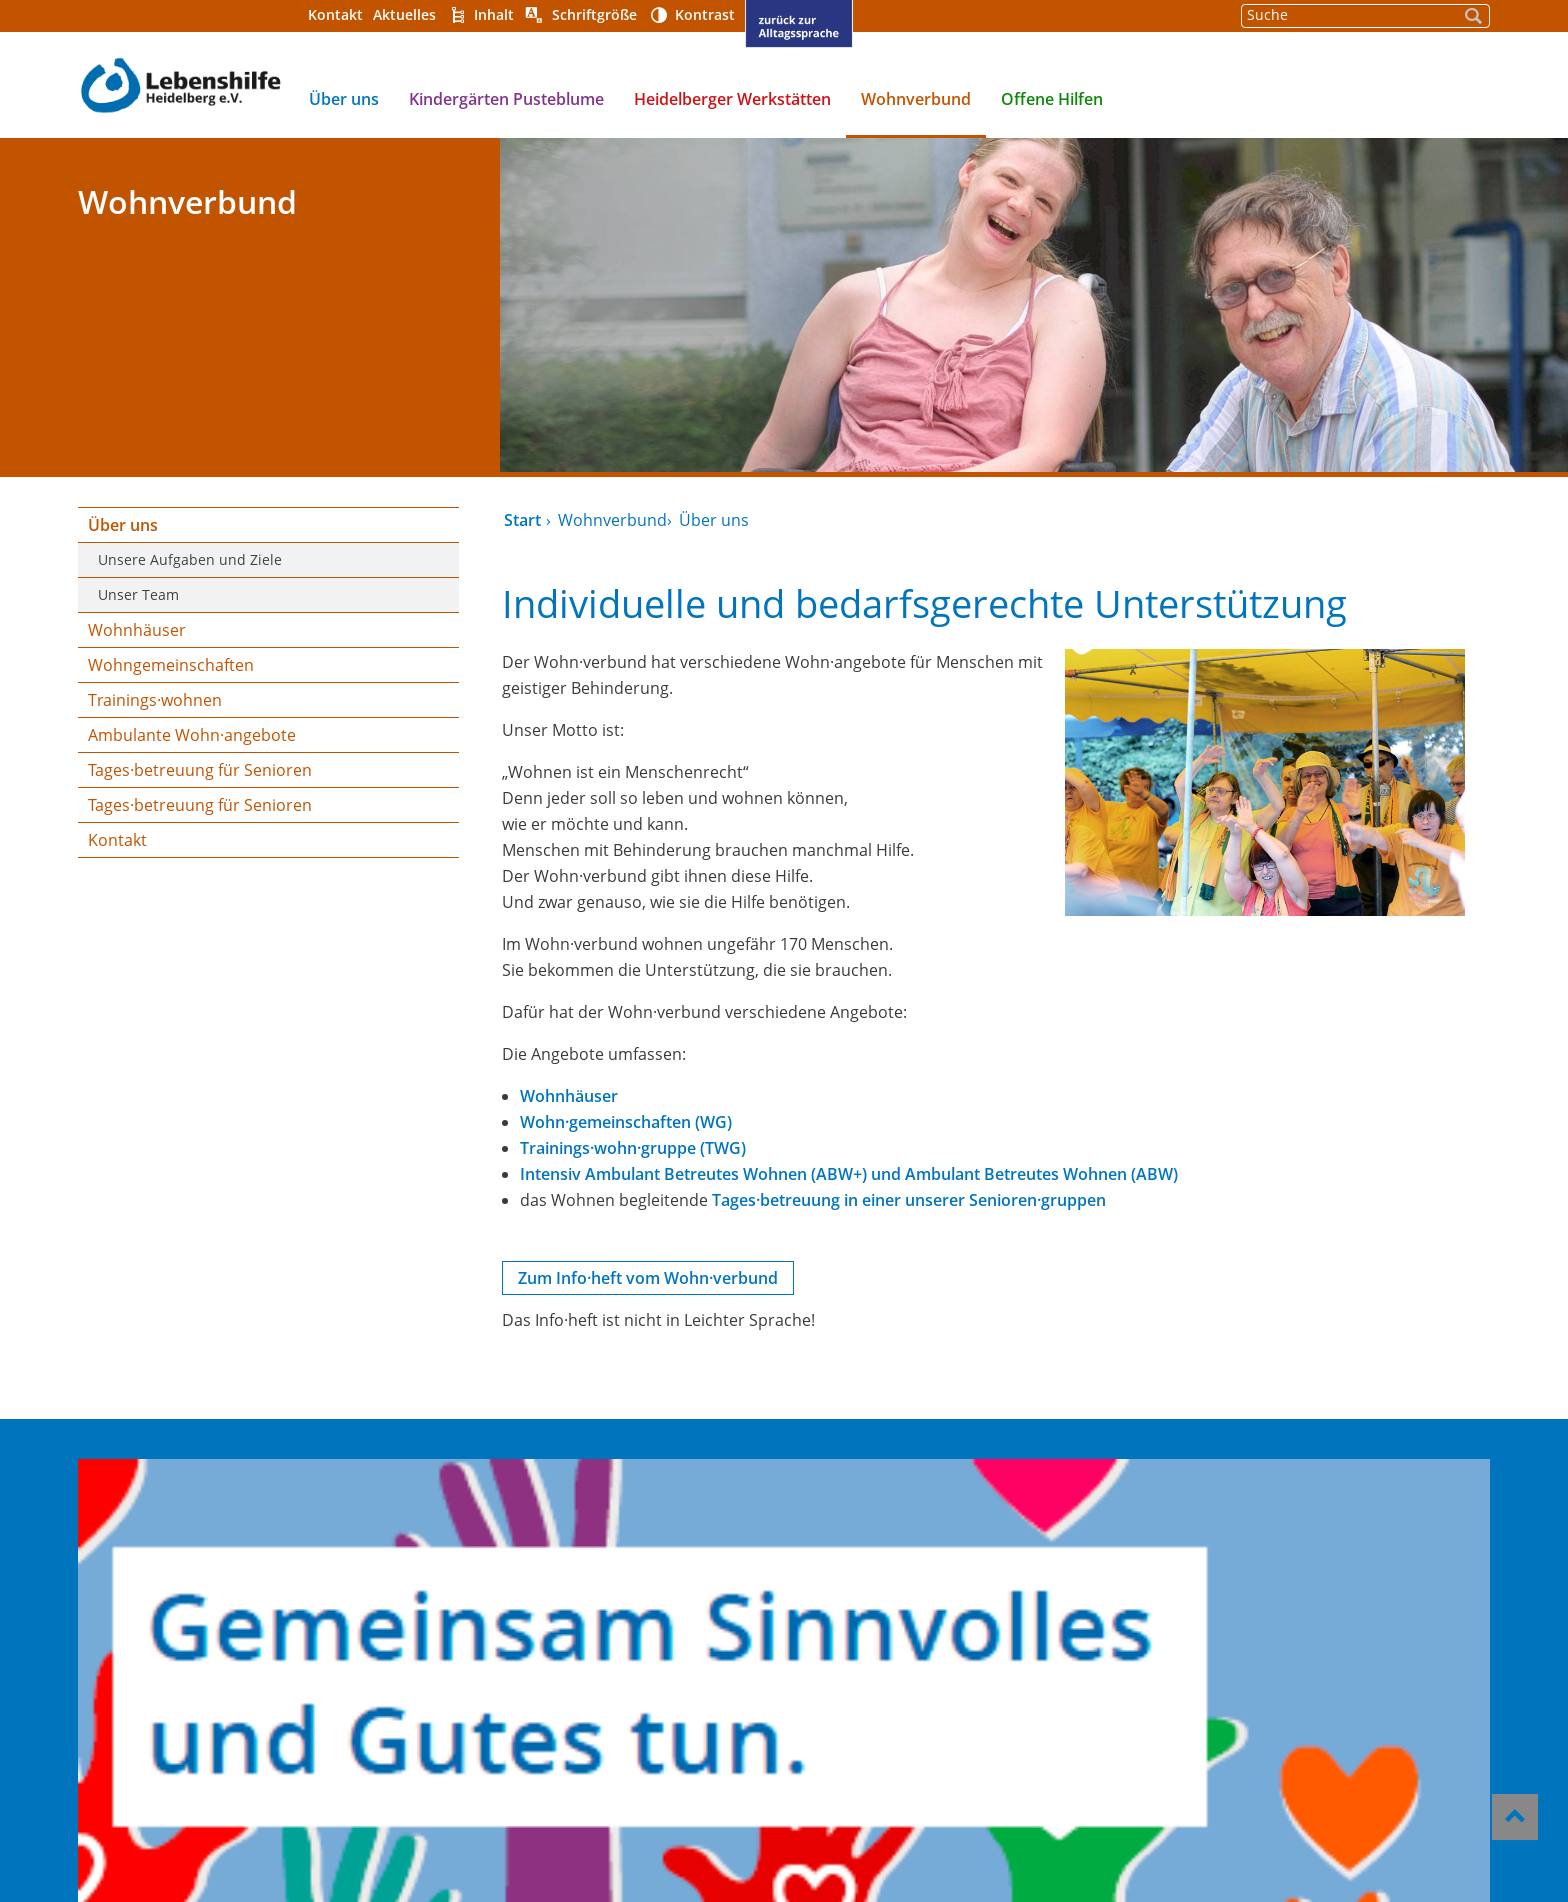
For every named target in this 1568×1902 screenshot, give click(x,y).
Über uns (340, 99)
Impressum (833, 1606)
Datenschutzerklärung (879, 1633)
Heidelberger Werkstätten (728, 99)
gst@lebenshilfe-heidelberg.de (1268, 1654)
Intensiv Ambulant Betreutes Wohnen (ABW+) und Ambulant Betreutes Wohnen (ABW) (847, 1174)
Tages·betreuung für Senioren (196, 770)
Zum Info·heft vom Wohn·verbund (646, 1278)
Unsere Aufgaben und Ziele (186, 559)
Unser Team (134, 594)
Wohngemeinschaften (167, 665)
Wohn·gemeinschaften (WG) (624, 1122)
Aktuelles (400, 14)
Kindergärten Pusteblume (502, 99)
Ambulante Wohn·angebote (188, 735)
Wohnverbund (912, 99)
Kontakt (331, 14)
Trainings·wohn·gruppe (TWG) (631, 1148)
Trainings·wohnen (151, 700)
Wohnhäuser (133, 630)
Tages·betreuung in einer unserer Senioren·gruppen (907, 1200)
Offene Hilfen (1048, 99)
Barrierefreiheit (851, 1579)
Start (520, 520)
